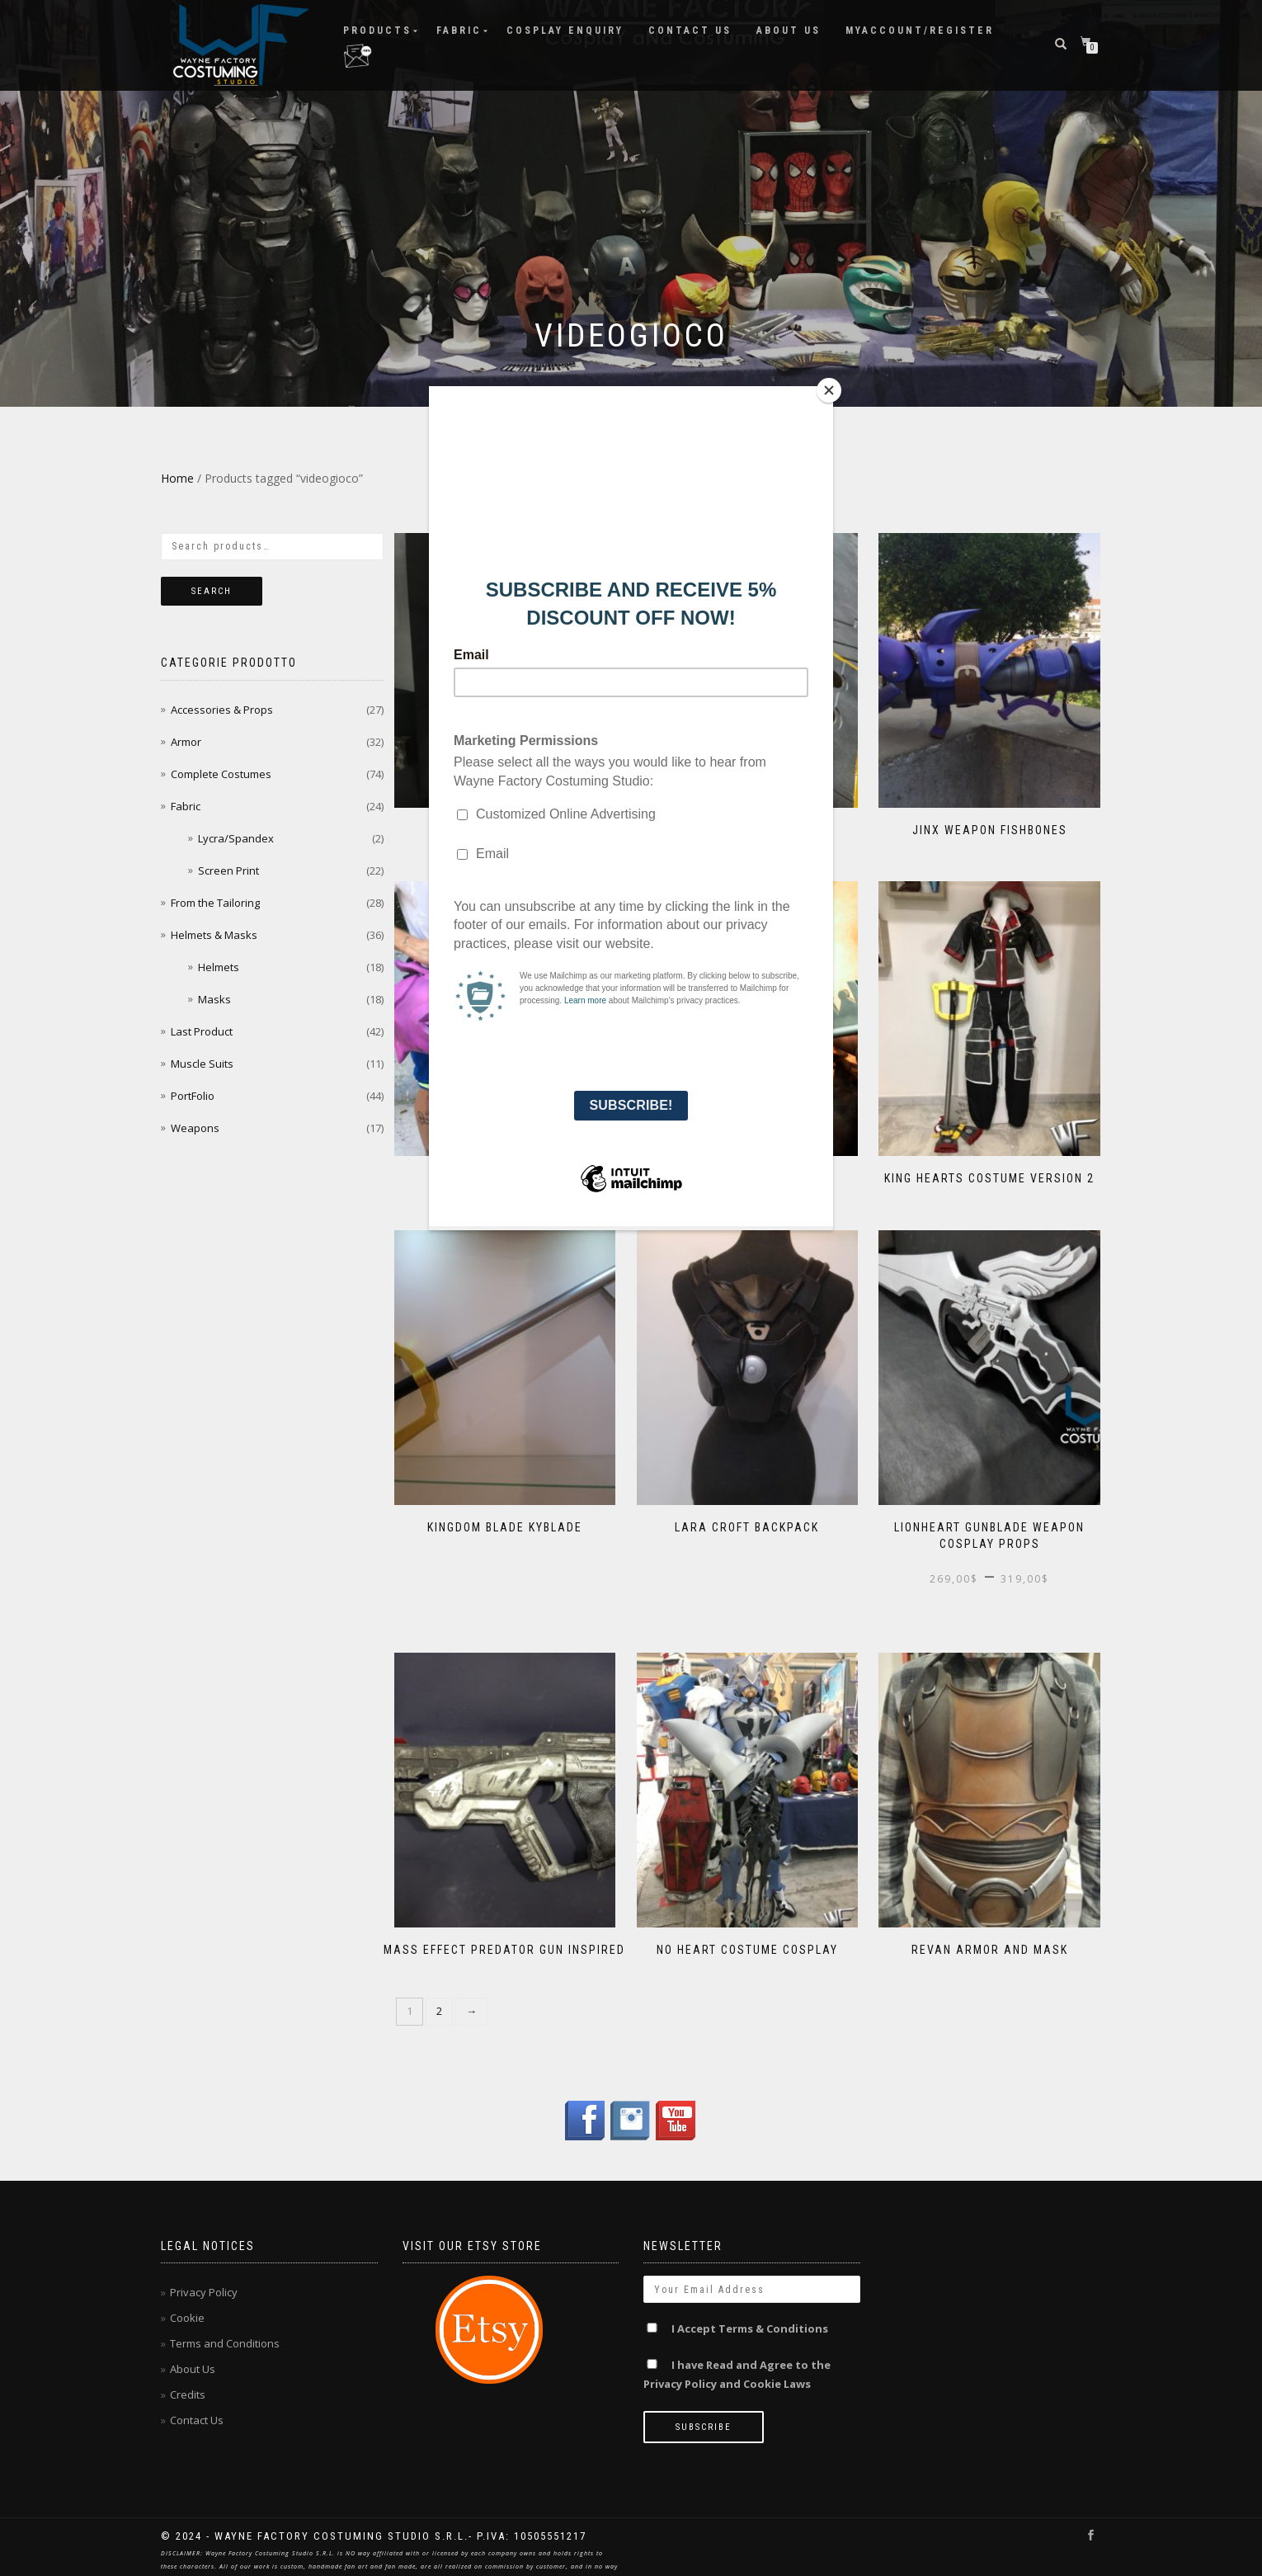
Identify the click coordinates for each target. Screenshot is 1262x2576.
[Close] (829, 390)
